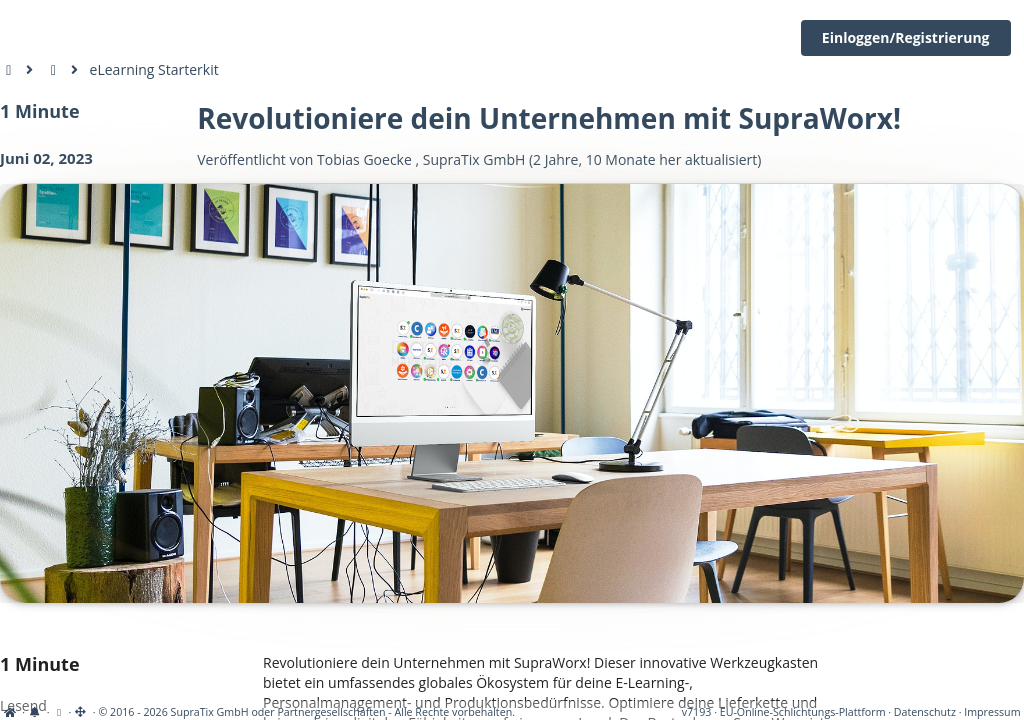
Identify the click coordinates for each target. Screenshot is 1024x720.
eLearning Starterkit (154, 69)
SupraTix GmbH (474, 159)
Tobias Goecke (364, 159)
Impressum (992, 712)
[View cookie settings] (58, 712)
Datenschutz (925, 712)
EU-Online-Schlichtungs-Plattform (803, 712)
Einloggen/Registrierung (906, 37)
